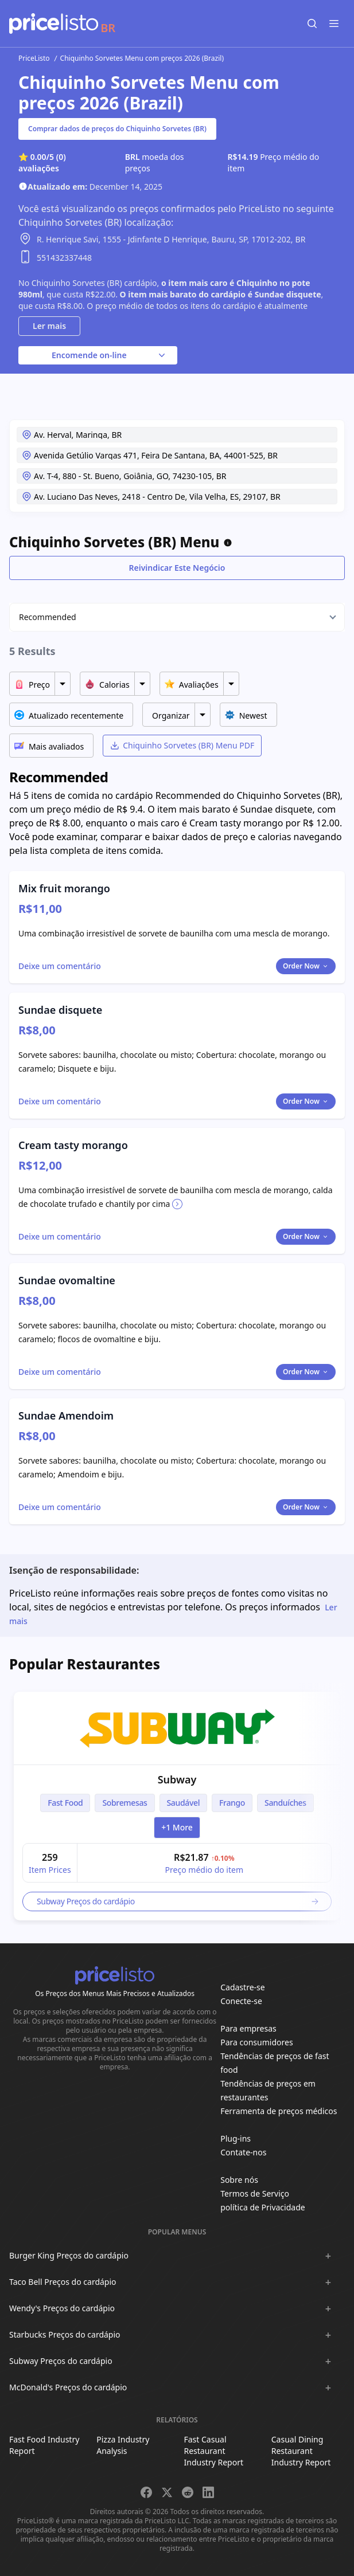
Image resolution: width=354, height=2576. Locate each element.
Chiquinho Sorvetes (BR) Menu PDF (182, 745)
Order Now (306, 966)
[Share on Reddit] (187, 2492)
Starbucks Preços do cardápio (64, 2334)
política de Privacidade (262, 2207)
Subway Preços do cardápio (60, 2360)
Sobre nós (239, 2179)
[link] (177, 1728)
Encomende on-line (110, 355)
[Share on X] (167, 2492)
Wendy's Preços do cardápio (62, 2308)
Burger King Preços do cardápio (69, 2255)
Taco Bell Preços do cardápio (62, 2281)
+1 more (177, 1827)
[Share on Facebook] (146, 2492)
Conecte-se (241, 2000)
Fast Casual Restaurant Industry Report (214, 2451)
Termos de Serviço (254, 2193)
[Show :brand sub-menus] (328, 2255)
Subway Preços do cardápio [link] (178, 1901)
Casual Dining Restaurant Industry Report (301, 2451)
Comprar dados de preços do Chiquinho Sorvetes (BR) (117, 129)
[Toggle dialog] (59, 966)
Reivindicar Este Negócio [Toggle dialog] (177, 567)
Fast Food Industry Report (44, 2445)
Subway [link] (177, 1779)
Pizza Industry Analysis (122, 2445)
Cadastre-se (242, 1987)
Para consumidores (256, 2042)
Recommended (47, 616)
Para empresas (248, 2028)
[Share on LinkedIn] (208, 2492)
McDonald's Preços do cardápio (68, 2387)
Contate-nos (243, 2152)
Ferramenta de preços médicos (278, 2111)
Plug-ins (235, 2138)
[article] (177, 1806)
